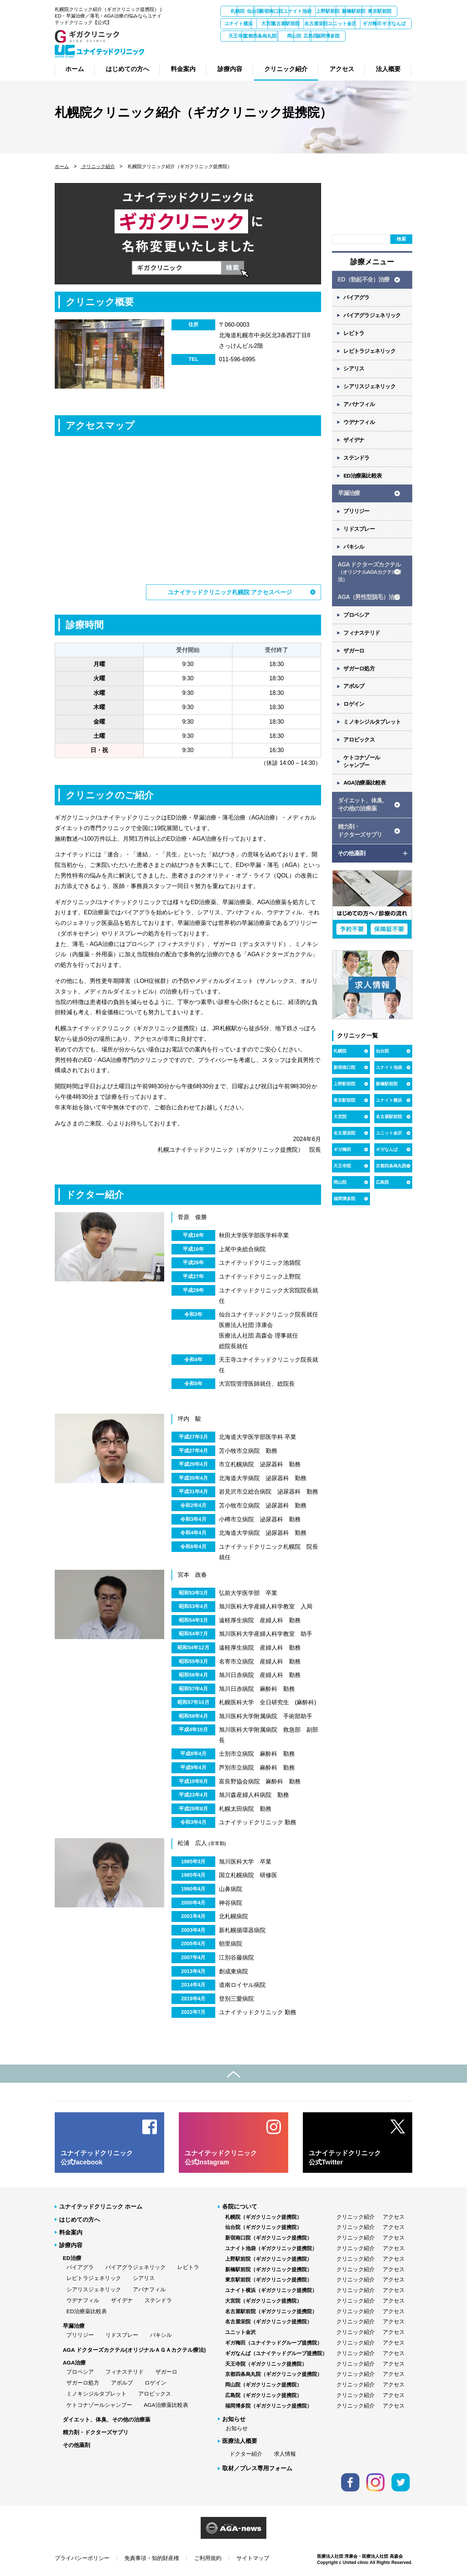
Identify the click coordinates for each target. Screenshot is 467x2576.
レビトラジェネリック (370, 353)
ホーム (62, 166)
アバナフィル (359, 408)
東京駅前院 (278, 23)
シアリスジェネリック (370, 389)
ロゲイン (354, 714)
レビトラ (354, 335)
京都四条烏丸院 (239, 48)
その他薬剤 (76, 2444)
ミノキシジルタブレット (372, 732)
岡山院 (278, 48)
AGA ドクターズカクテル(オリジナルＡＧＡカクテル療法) (134, 2349)
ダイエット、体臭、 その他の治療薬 (362, 817)
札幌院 (239, 11)
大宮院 (355, 23)
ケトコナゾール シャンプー (362, 773)
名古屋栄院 (239, 36)
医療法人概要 (239, 2440)
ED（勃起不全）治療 (363, 280)
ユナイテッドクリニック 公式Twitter (345, 2157)
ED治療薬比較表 (363, 481)
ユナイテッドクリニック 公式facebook (97, 2157)
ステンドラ (357, 462)
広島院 (316, 48)
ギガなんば (355, 36)
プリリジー (357, 517)
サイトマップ (252, 2557)
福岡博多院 (355, 48)
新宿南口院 (316, 11)
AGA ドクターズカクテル (369, 579)
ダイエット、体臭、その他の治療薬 (106, 2419)
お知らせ (237, 2428)
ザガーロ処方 (359, 678)
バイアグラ (357, 298)
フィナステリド (362, 641)
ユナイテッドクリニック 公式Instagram (221, 2157)
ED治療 (72, 2257)
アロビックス (359, 751)
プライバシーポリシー (82, 2557)
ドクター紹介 (245, 2453)
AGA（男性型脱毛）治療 (368, 605)
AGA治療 (74, 2362)
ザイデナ (354, 444)
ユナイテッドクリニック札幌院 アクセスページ (230, 592)
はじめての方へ (79, 2219)
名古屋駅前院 (393, 23)
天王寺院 (393, 36)
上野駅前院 (394, 11)
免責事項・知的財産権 (151, 2557)
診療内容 (70, 2245)
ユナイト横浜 (316, 23)
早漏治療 (348, 498)
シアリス (354, 371)
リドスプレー (359, 535)
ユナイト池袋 (355, 11)
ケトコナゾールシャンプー (99, 2404)
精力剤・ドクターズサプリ (95, 2432)
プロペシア (357, 623)
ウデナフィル (359, 426)
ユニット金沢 (277, 36)
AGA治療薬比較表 (365, 795)
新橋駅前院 (239, 23)
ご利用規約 (207, 2557)
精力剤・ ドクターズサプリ (359, 844)
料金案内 (70, 2232)
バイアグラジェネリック (372, 317)
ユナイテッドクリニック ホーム (100, 2206)
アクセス (394, 2216)
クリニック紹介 (97, 166)
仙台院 (278, 11)
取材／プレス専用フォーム (257, 2468)
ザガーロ (354, 660)
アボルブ (354, 696)
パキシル (354, 553)
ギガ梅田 (316, 36)
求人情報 (285, 2453)
